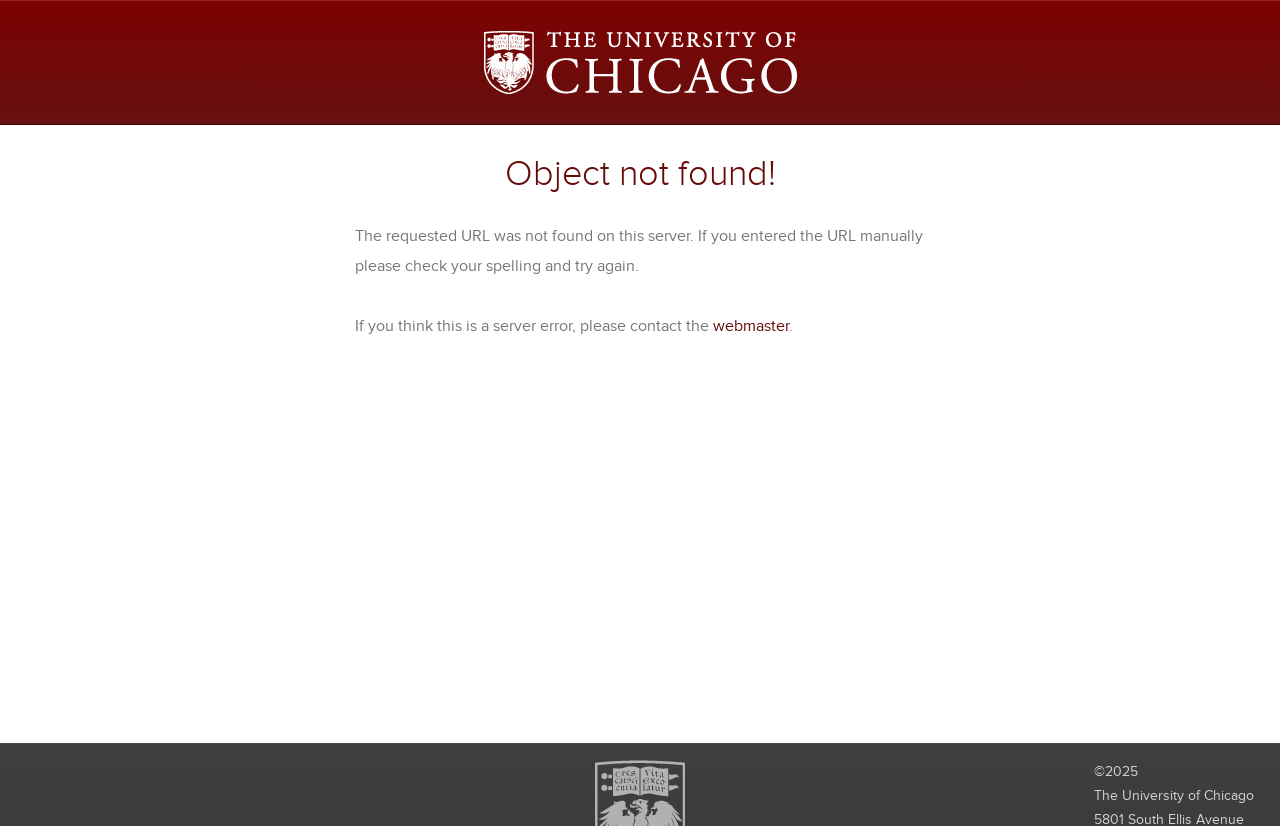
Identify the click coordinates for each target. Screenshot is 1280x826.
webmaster (751, 326)
